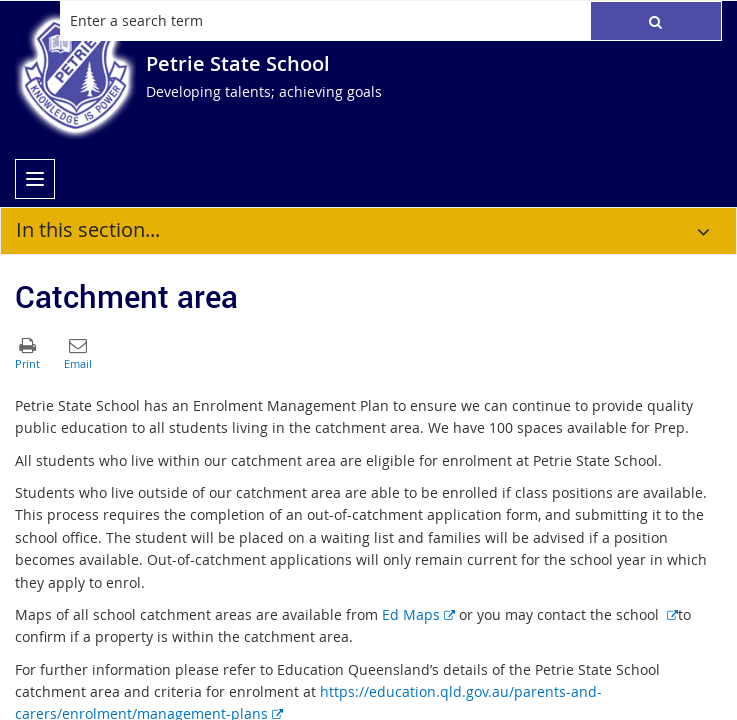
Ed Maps (418, 614)
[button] (656, 21)
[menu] (35, 179)
